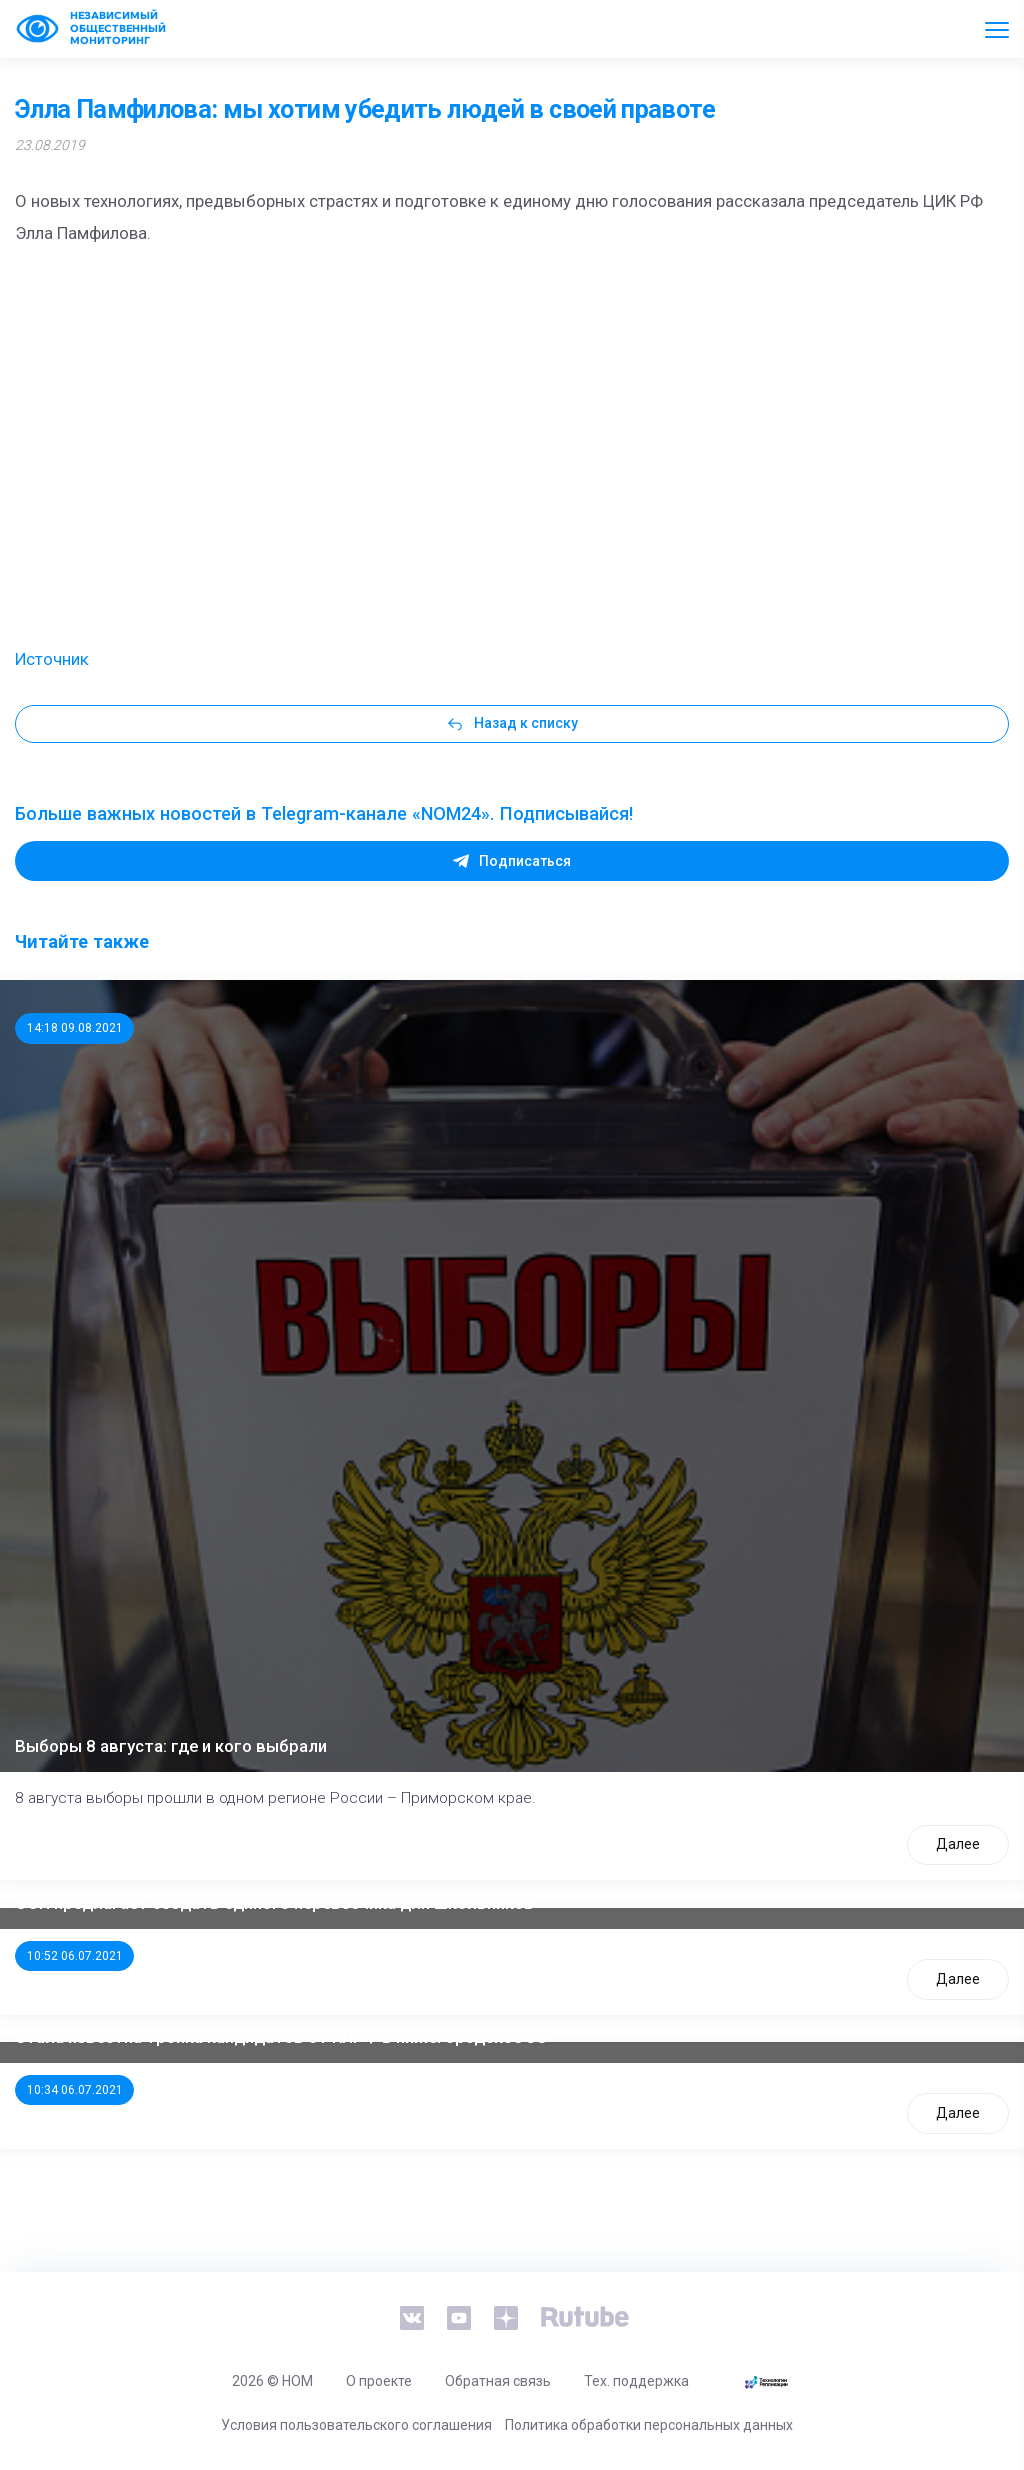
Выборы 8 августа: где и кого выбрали (171, 1746)
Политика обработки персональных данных (649, 2425)
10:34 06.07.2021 (75, 2090)
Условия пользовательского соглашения (356, 2425)
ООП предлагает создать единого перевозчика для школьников (274, 1903)
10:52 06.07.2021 (75, 1956)
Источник (52, 659)
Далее (958, 1844)
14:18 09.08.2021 (75, 1028)
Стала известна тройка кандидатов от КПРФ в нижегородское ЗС (281, 2037)
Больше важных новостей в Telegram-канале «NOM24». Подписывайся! (324, 813)
